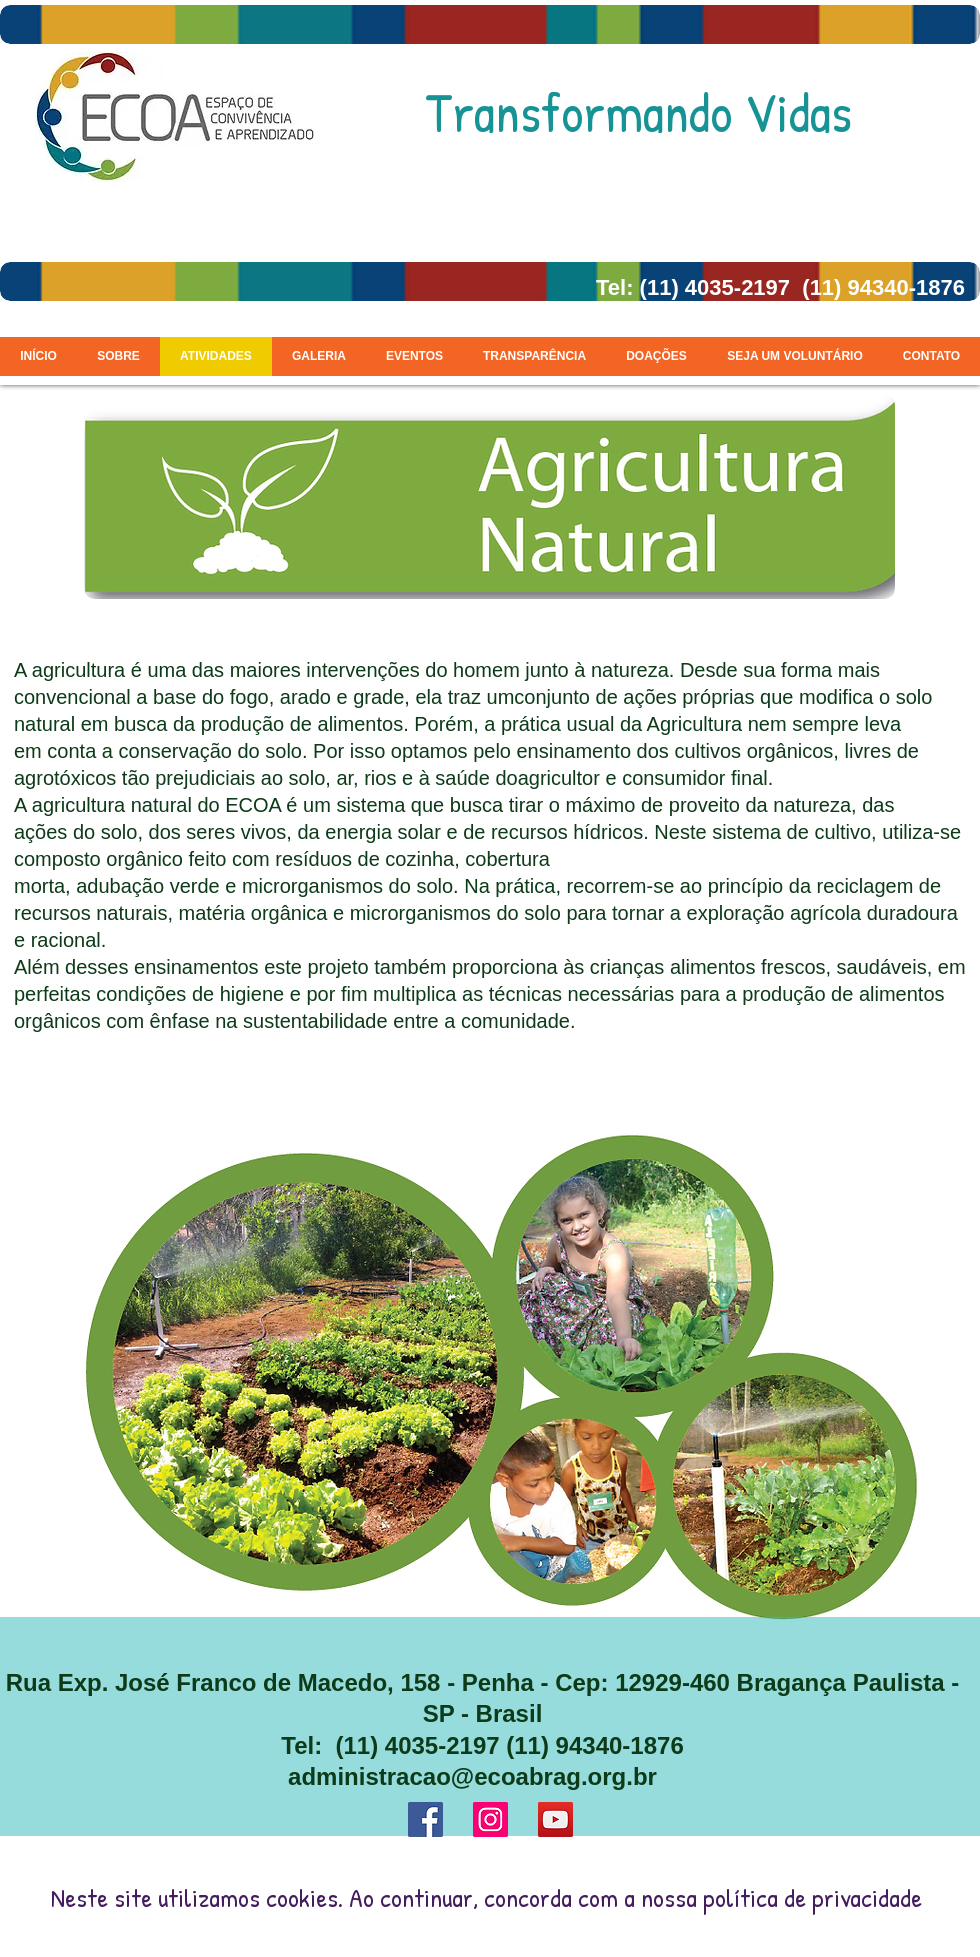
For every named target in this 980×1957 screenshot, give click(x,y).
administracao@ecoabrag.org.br (472, 1776)
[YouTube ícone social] (555, 1819)
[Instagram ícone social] (490, 1819)
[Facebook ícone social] (425, 1819)
